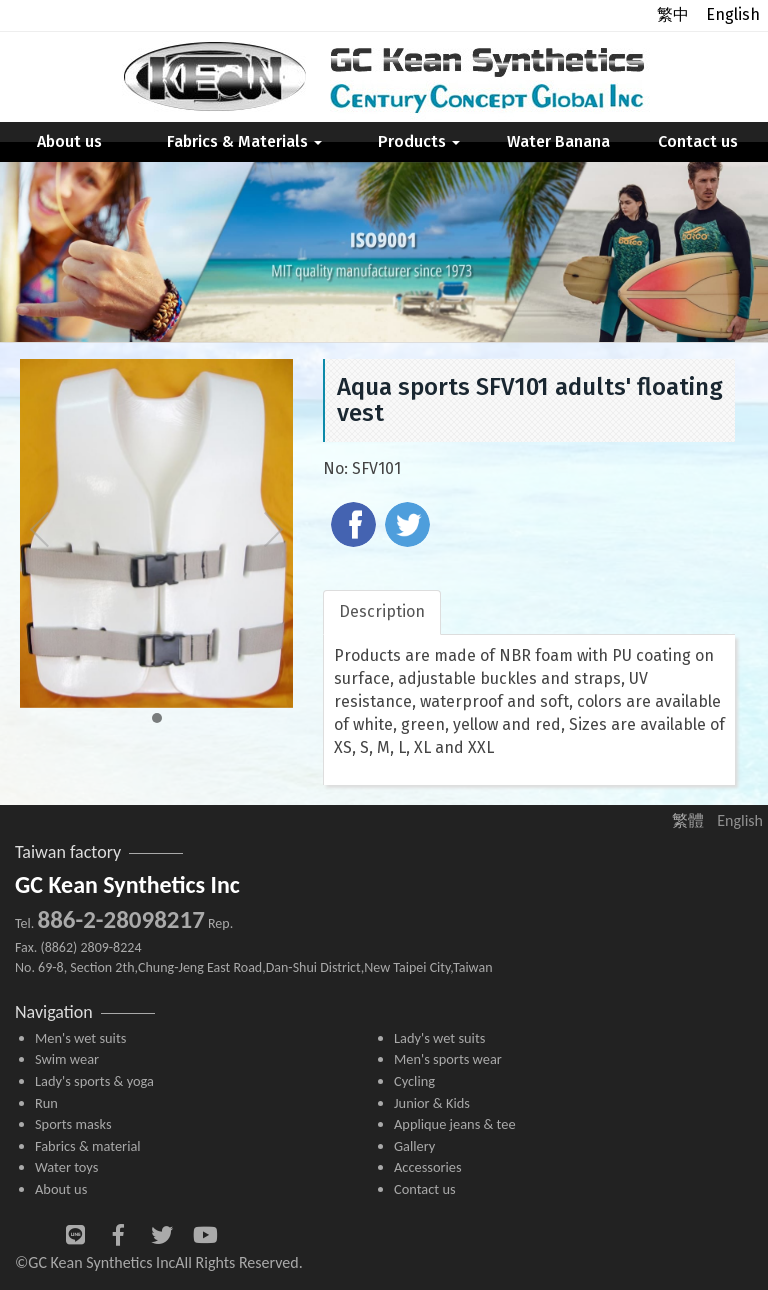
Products (419, 141)
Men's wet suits (80, 1038)
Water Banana (558, 141)
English (733, 14)
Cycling (414, 1081)
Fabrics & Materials (244, 141)
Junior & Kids (432, 1103)
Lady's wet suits (439, 1038)
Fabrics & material (88, 1146)
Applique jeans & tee (455, 1124)
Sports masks (73, 1124)
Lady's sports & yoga (94, 1081)
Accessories (428, 1167)
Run (46, 1103)
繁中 (673, 14)
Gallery (414, 1146)
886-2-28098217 (120, 919)
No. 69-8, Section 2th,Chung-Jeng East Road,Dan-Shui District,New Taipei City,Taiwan (254, 967)
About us (69, 141)
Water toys (66, 1167)
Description (382, 611)
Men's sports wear (448, 1059)
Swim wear (67, 1059)
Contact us (698, 141)
